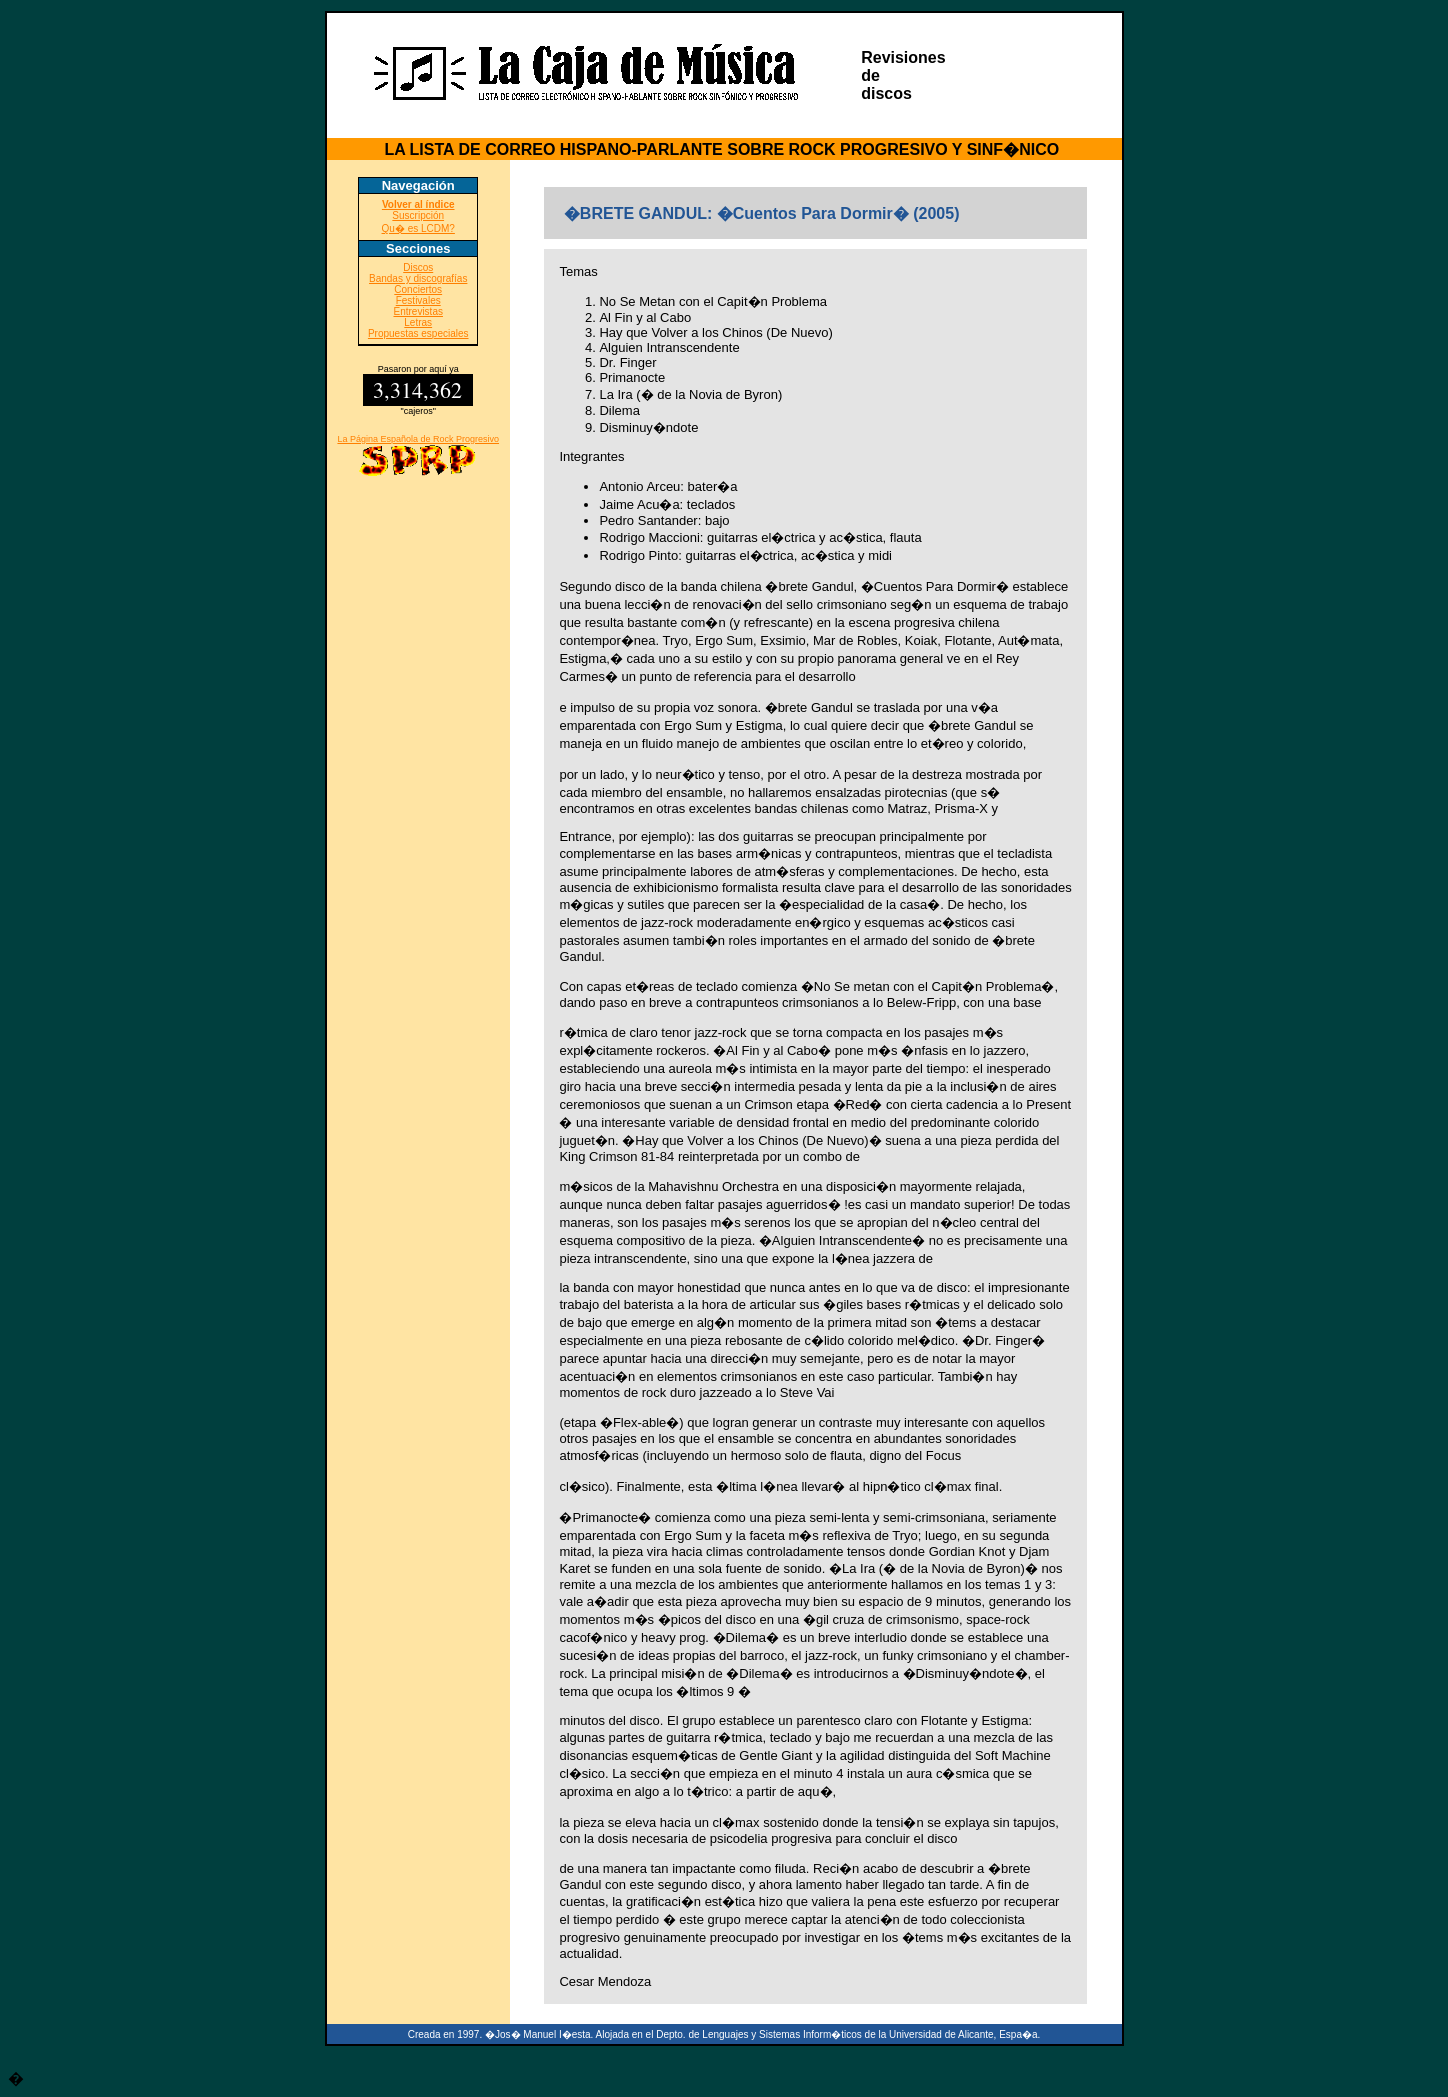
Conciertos (418, 289)
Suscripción (418, 215)
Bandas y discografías (418, 278)
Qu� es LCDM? (418, 228)
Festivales (418, 300)
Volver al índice (418, 204)
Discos (418, 267)
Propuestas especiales (418, 333)
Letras (418, 322)
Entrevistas (417, 311)
